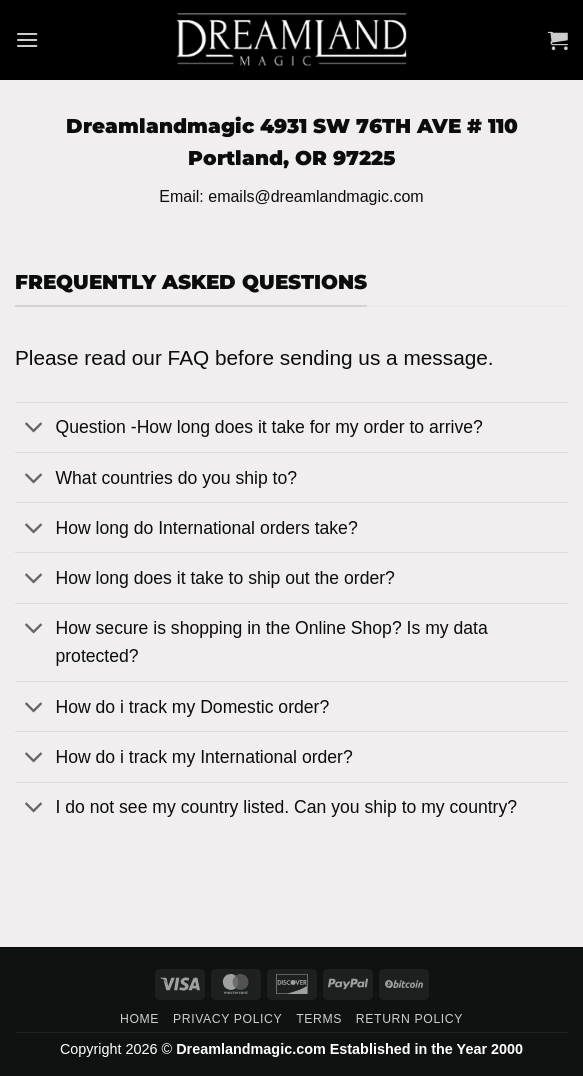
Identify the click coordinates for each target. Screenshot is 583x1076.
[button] (27, 39)
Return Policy (409, 1019)
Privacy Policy (227, 1019)
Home (139, 1019)
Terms (319, 1019)
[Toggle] (34, 429)
